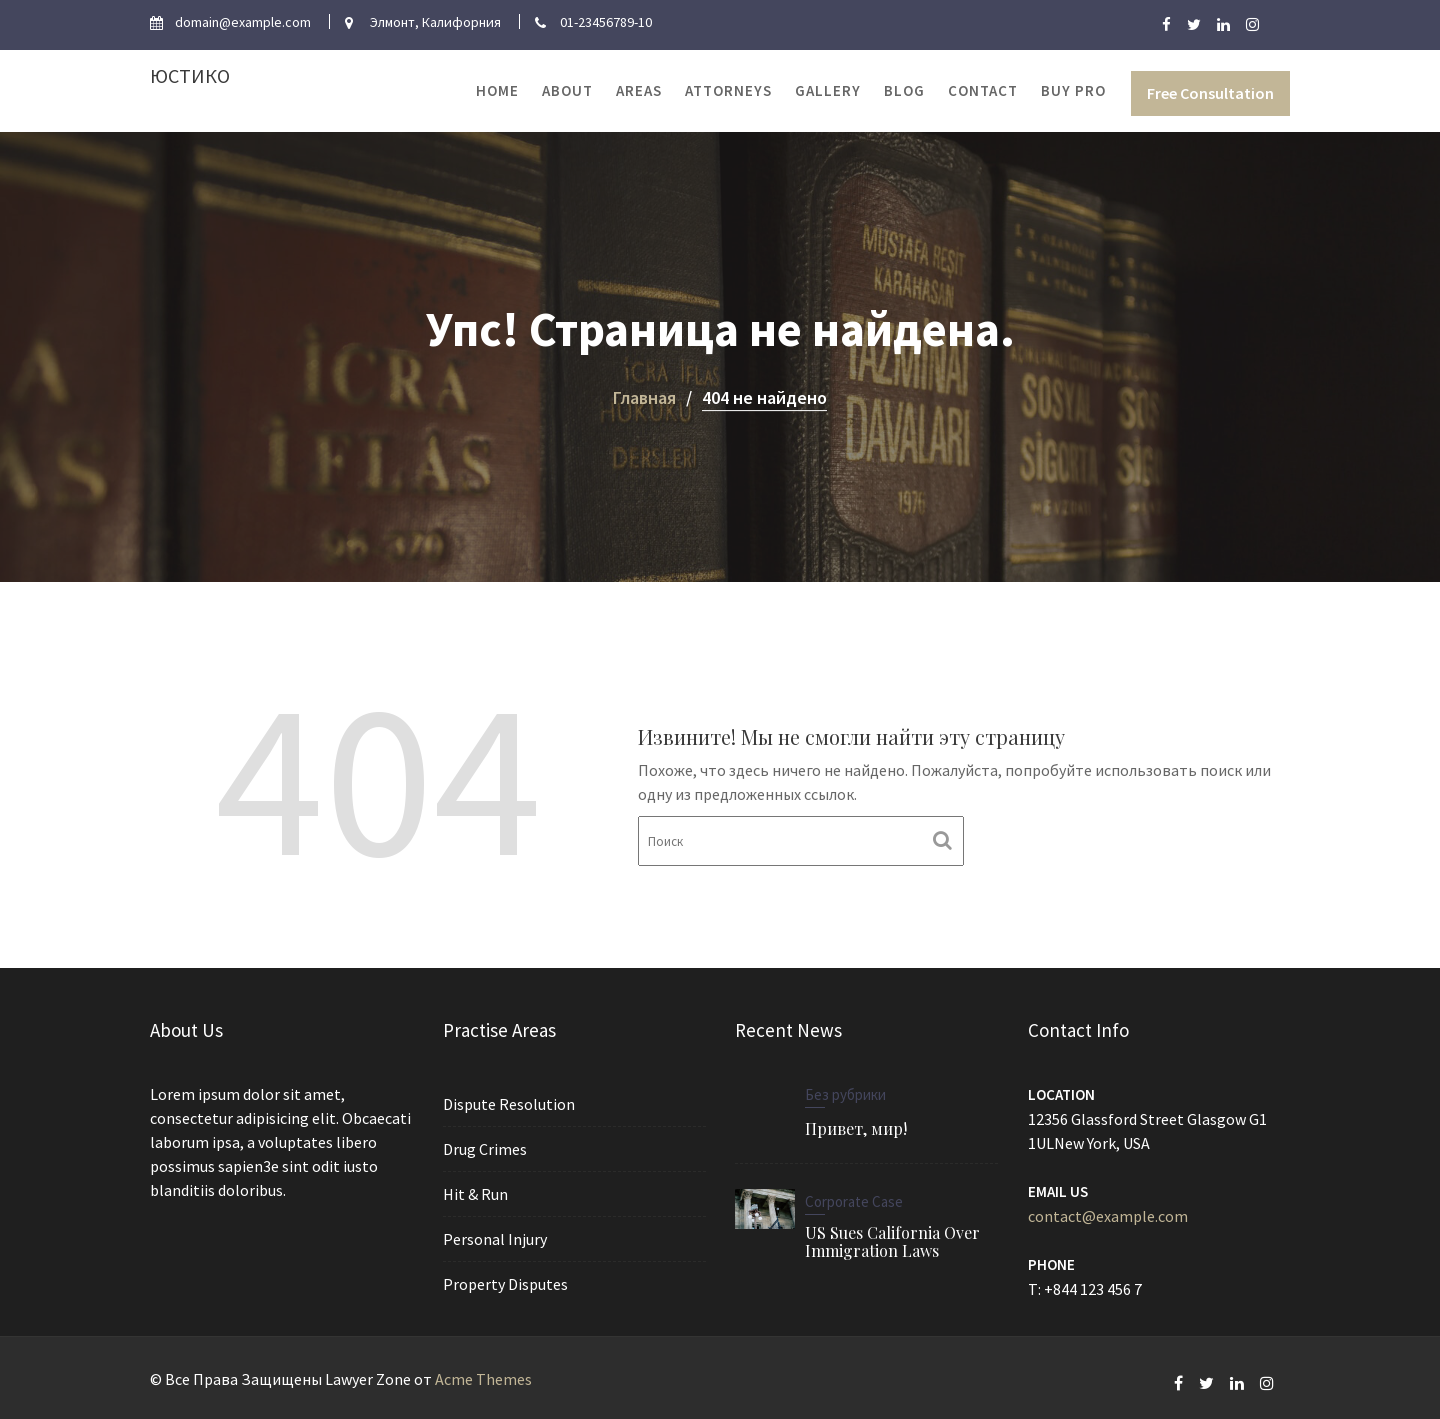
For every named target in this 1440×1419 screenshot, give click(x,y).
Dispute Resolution (509, 1105)
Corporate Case (854, 1201)
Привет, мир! (856, 1128)
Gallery (828, 90)
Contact (983, 90)
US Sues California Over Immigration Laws (892, 1240)
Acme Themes (483, 1379)
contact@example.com (1108, 1215)
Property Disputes (505, 1282)
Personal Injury (495, 1238)
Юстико (190, 75)
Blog (904, 90)
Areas (639, 90)
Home (497, 90)
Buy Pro (1073, 90)
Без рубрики (846, 1095)
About (567, 90)
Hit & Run (476, 1194)
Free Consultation (1210, 93)
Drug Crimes (485, 1149)
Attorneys (728, 90)
